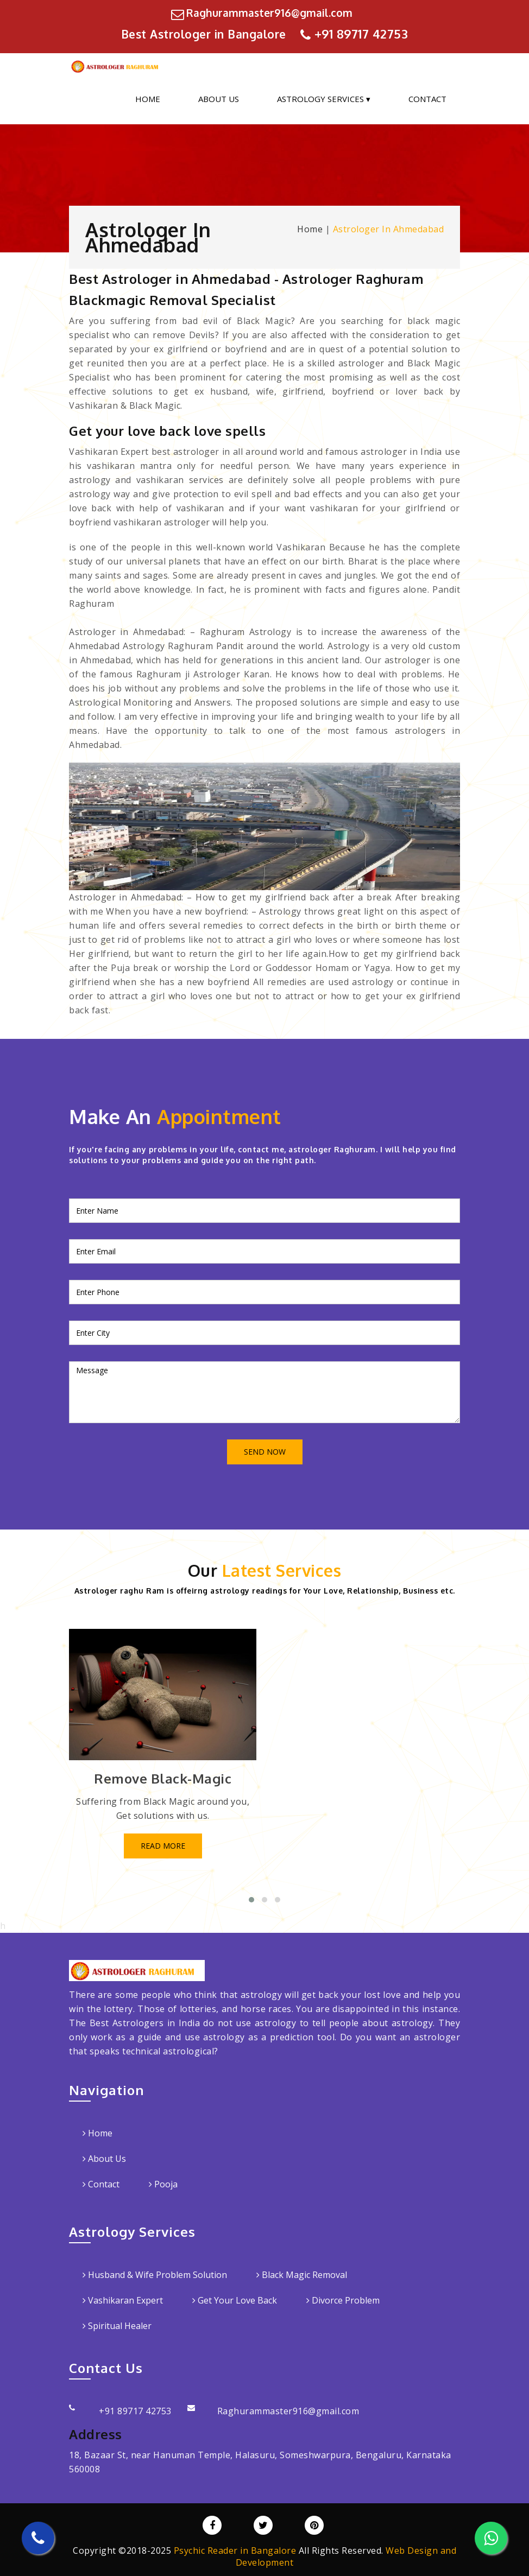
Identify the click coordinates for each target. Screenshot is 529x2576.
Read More (163, 1845)
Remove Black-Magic (162, 1777)
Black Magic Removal (301, 2274)
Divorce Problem (343, 2300)
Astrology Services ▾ (323, 98)
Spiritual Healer (117, 2325)
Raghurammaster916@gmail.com (269, 12)
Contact (427, 98)
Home (147, 98)
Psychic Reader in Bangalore (235, 2550)
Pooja (163, 2184)
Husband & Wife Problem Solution (155, 2274)
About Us (218, 98)
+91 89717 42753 (361, 33)
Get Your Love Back (234, 2300)
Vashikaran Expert (123, 2300)
